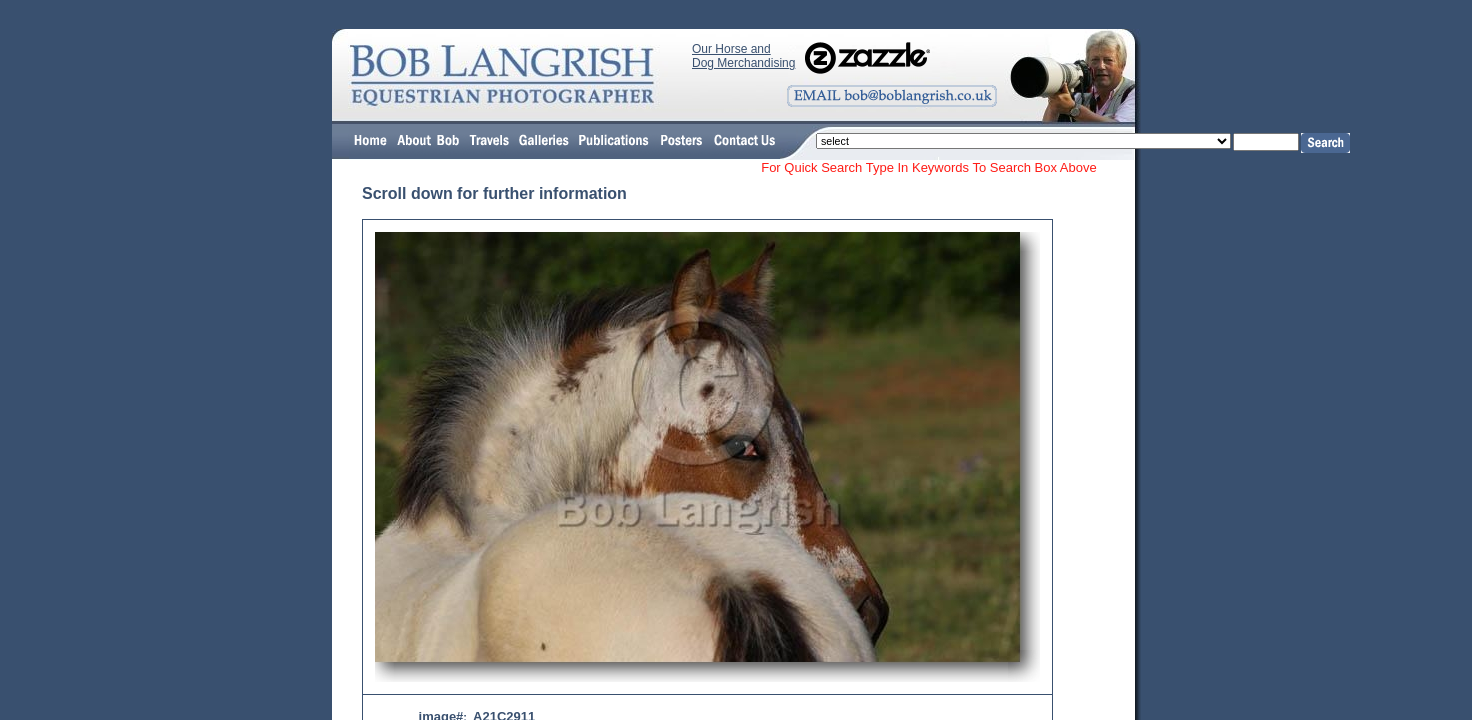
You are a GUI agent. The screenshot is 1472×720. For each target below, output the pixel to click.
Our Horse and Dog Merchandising (743, 56)
